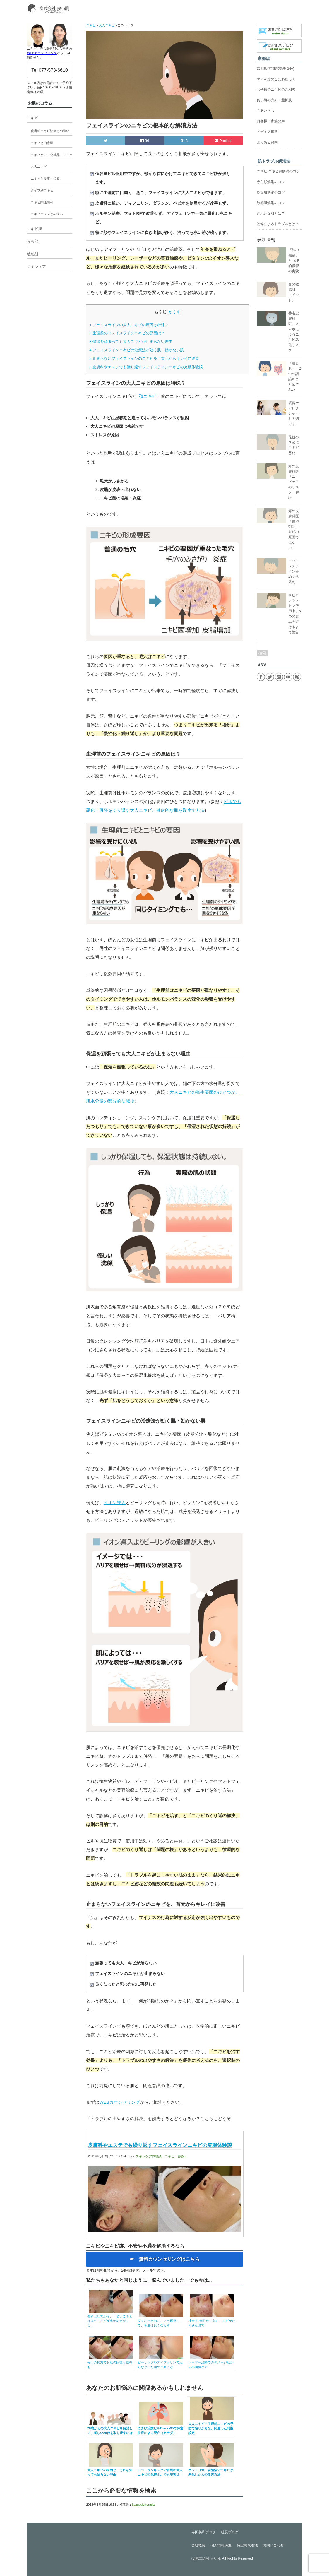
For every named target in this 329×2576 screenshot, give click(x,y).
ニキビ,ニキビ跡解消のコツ (278, 171)
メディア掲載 (267, 132)
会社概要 (198, 2545)
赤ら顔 (32, 241)
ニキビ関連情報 (42, 202)
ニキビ (32, 118)
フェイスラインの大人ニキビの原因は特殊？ (129, 325)
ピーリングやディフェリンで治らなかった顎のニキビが (161, 2362)
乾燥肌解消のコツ (271, 192)
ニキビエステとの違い (47, 214)
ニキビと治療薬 (42, 143)
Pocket (223, 140)
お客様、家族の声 (271, 121)
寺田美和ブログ (203, 2532)
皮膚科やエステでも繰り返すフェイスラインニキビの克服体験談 (146, 367)
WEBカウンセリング (119, 2102)
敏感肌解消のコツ (271, 203)
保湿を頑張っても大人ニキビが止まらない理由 (130, 341)
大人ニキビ (39, 166)
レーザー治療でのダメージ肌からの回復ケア (211, 2362)
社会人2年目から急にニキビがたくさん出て (211, 2321)
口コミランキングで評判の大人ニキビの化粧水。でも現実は (161, 2470)
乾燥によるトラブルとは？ (278, 224)
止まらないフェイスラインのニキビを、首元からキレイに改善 (144, 358)
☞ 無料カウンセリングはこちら (164, 2259)
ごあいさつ (265, 111)
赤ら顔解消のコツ (271, 182)
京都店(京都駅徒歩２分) (275, 68)
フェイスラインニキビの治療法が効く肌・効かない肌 (136, 350)
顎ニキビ (147, 396)
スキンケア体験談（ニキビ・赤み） (161, 2156)
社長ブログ (230, 2532)
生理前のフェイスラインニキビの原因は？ (127, 333)
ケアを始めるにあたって (276, 79)
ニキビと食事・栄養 (45, 178)
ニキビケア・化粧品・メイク (52, 155)
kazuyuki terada (143, 2504)
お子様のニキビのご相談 (276, 90)
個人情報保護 (221, 2545)
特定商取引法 (247, 2545)
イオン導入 (115, 1502)
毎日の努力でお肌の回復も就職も (110, 2362)
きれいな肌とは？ (271, 213)
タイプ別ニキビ (42, 190)
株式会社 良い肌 (208, 2558)
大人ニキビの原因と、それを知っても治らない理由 (110, 2470)
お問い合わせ (273, 2545)
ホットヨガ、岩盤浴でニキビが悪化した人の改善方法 (211, 2470)
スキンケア (36, 266)
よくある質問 (267, 142)
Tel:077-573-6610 (49, 70)
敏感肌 (32, 254)
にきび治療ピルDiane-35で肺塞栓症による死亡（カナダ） (161, 2428)
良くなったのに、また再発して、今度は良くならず (161, 2321)
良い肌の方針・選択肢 (274, 100)
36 (144, 140)
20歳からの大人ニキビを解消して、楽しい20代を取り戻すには (110, 2428)
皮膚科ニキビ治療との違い (50, 131)
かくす (174, 312)
